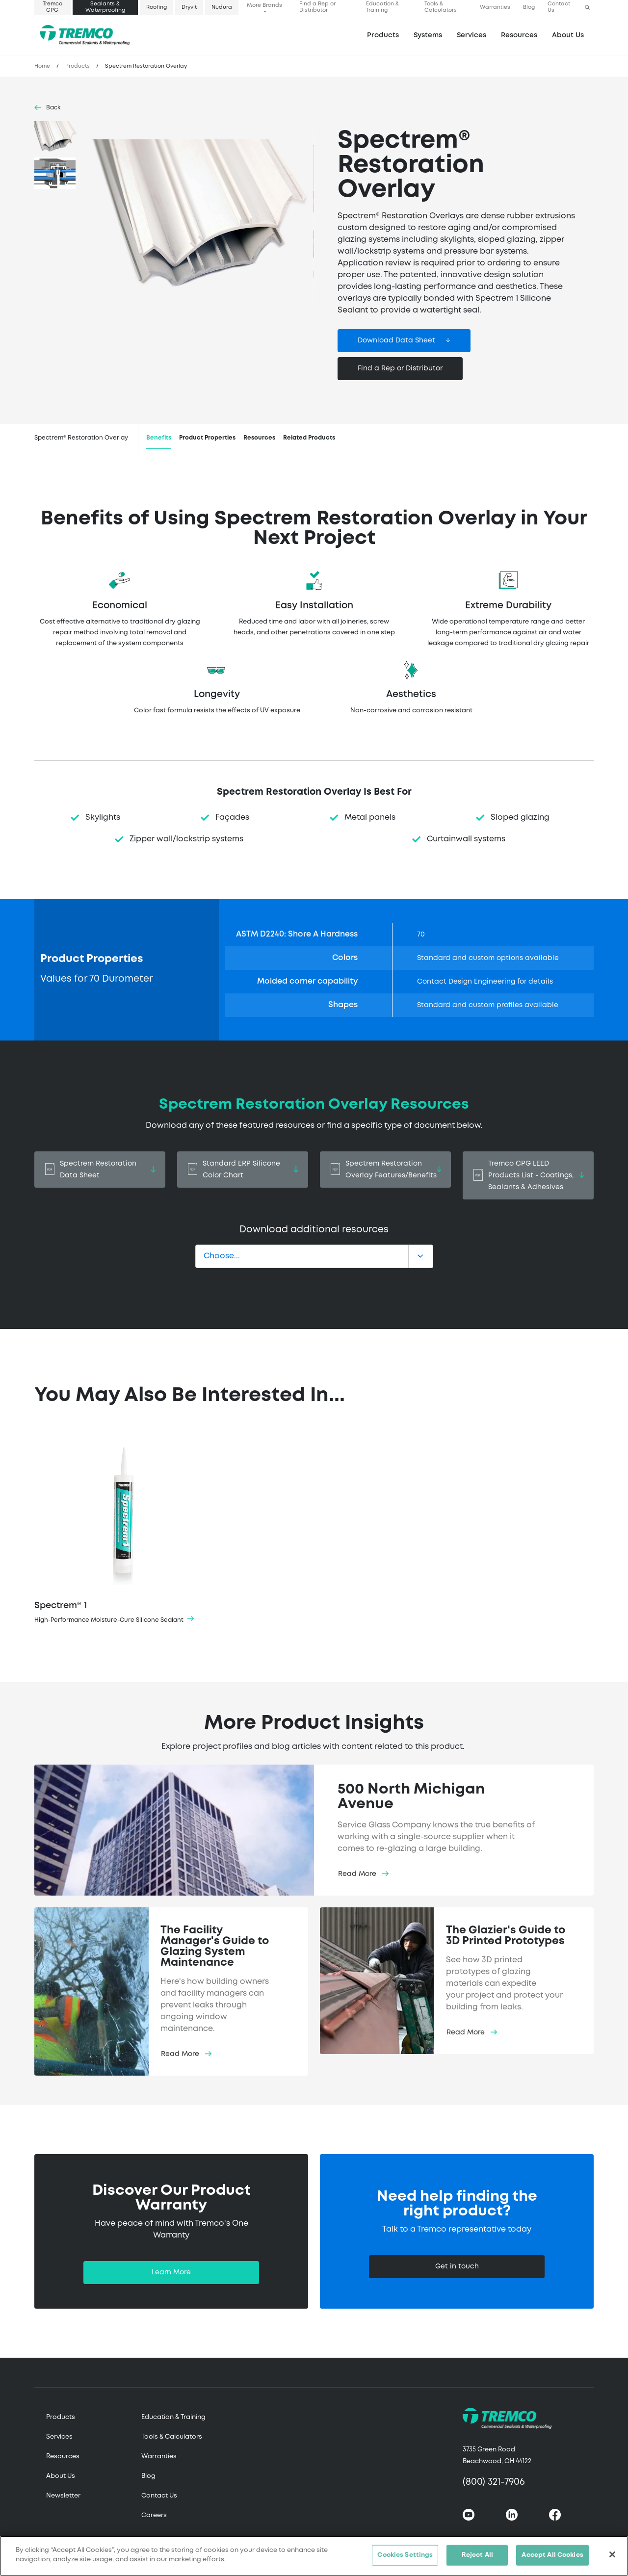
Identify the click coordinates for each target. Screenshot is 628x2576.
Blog (529, 7)
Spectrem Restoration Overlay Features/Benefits (385, 1169)
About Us (568, 35)
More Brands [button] (264, 5)
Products (383, 35)
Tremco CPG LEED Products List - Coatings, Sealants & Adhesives (528, 1175)
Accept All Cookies (552, 2556)
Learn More (171, 2272)
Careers (154, 2515)
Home (42, 66)
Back (53, 107)
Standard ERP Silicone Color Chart (242, 1169)
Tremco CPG (52, 7)
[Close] (612, 2556)
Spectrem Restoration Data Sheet (100, 1169)
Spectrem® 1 (123, 1526)
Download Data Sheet (396, 340)
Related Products (309, 438)
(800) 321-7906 (494, 2482)
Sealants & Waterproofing (105, 7)
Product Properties (207, 438)
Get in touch (457, 2266)
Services (59, 2437)
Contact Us (559, 7)
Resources (519, 35)
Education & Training (382, 7)
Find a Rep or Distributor (317, 7)
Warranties (495, 7)
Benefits (158, 438)
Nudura (221, 7)
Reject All (477, 2556)
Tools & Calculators (440, 7)
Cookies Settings (405, 2556)
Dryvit (189, 7)
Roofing (156, 7)
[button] (587, 7)
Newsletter (63, 2495)
